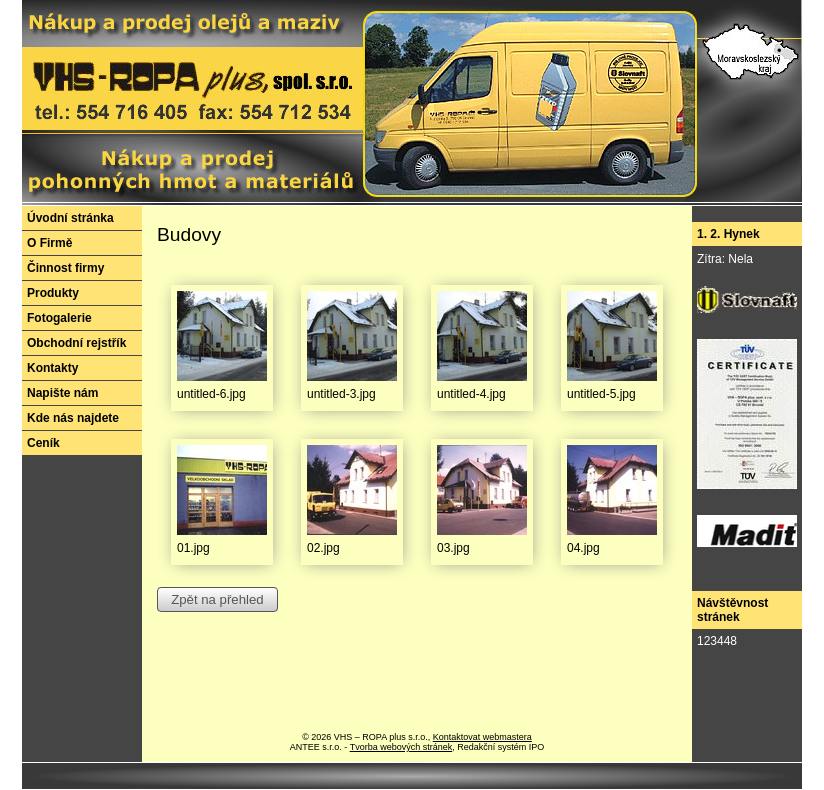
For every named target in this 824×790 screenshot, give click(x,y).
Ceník (43, 443)
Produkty (53, 293)
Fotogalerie (59, 318)
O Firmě (49, 243)
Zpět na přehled (217, 599)
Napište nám (62, 393)
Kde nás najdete (73, 418)
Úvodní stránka (70, 218)
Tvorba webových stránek (401, 747)
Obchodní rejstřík (76, 343)
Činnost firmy (65, 268)
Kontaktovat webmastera (482, 737)
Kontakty (52, 368)
